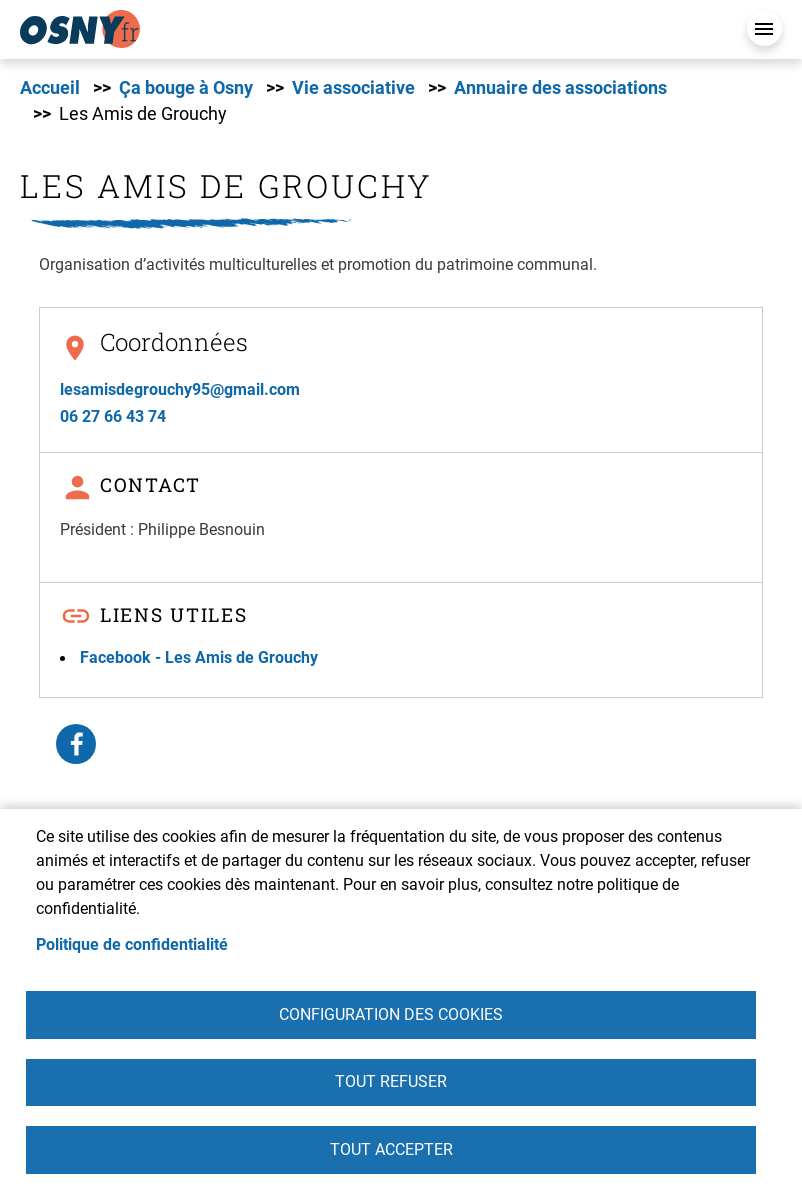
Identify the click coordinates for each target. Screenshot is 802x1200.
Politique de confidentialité (132, 943)
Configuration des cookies (391, 1013)
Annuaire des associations (560, 88)
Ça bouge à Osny (186, 88)
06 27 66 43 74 (113, 416)
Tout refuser (391, 1081)
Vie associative (353, 88)
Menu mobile (764, 28)
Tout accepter (391, 1149)
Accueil (50, 88)
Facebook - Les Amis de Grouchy (199, 657)
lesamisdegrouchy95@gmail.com (180, 389)
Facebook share (76, 744)
